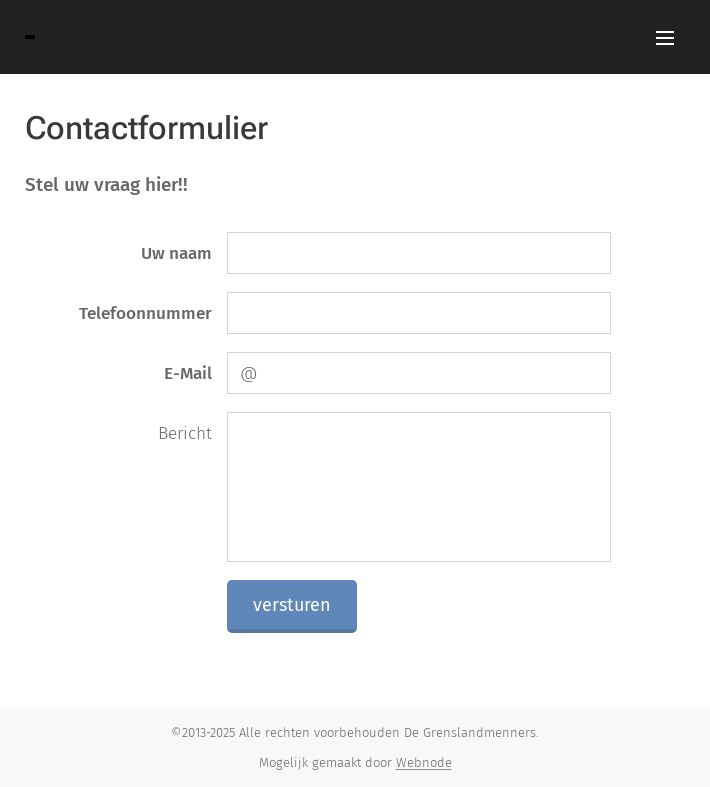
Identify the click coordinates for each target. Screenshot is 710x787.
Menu (665, 38)
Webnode (424, 762)
